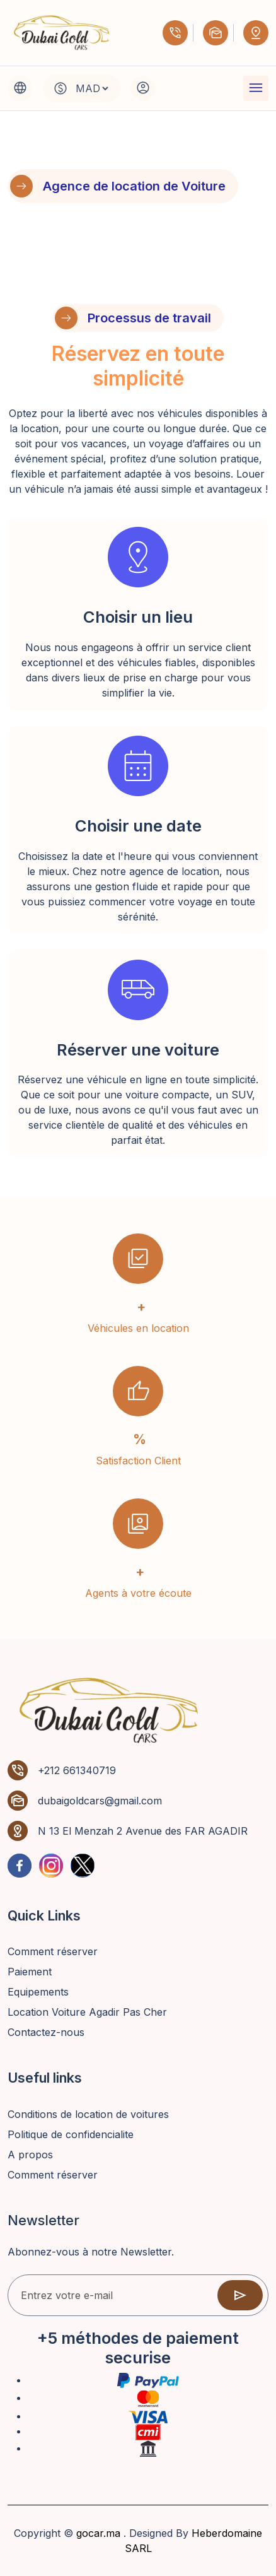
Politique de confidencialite (71, 2134)
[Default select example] (91, 88)
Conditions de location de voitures (88, 2114)
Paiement (30, 1971)
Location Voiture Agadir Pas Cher (87, 2012)
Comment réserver (53, 1951)
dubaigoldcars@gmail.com (100, 1800)
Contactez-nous (46, 2032)
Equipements (38, 1991)
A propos (30, 2154)
